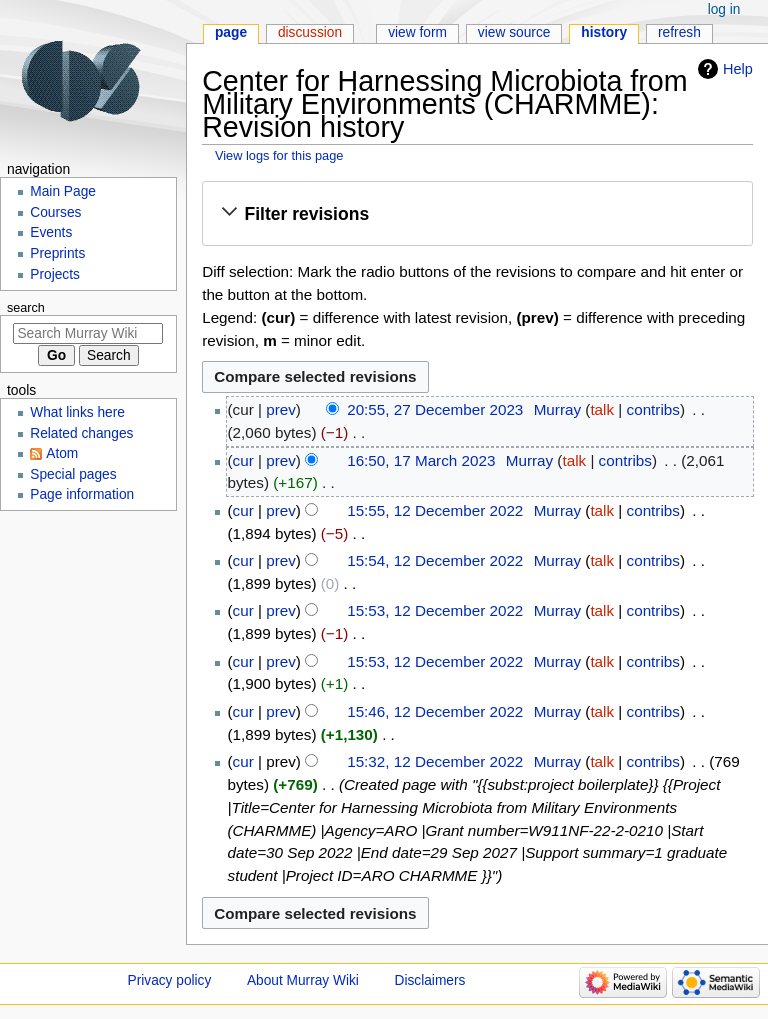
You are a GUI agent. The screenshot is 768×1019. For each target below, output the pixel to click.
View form (417, 32)
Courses (55, 212)
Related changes (81, 433)
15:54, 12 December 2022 (435, 560)
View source (514, 32)
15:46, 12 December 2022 (435, 711)
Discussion (310, 32)
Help (738, 69)
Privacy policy (170, 980)
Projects (55, 274)
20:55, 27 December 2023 (435, 409)
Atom (62, 453)
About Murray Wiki (303, 980)
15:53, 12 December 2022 (435, 610)
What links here (77, 412)
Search (26, 308)
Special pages (73, 474)
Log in (724, 9)
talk (602, 409)
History (604, 32)
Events (51, 232)
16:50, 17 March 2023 (421, 460)
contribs (653, 409)
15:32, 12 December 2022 (435, 761)
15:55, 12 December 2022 (435, 510)
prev (281, 409)
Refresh (679, 32)
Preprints (57, 253)
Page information (82, 494)
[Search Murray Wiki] (88, 333)
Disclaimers (430, 980)
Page (231, 32)
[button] (477, 213)
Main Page (63, 191)
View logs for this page (279, 155)
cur (243, 460)
